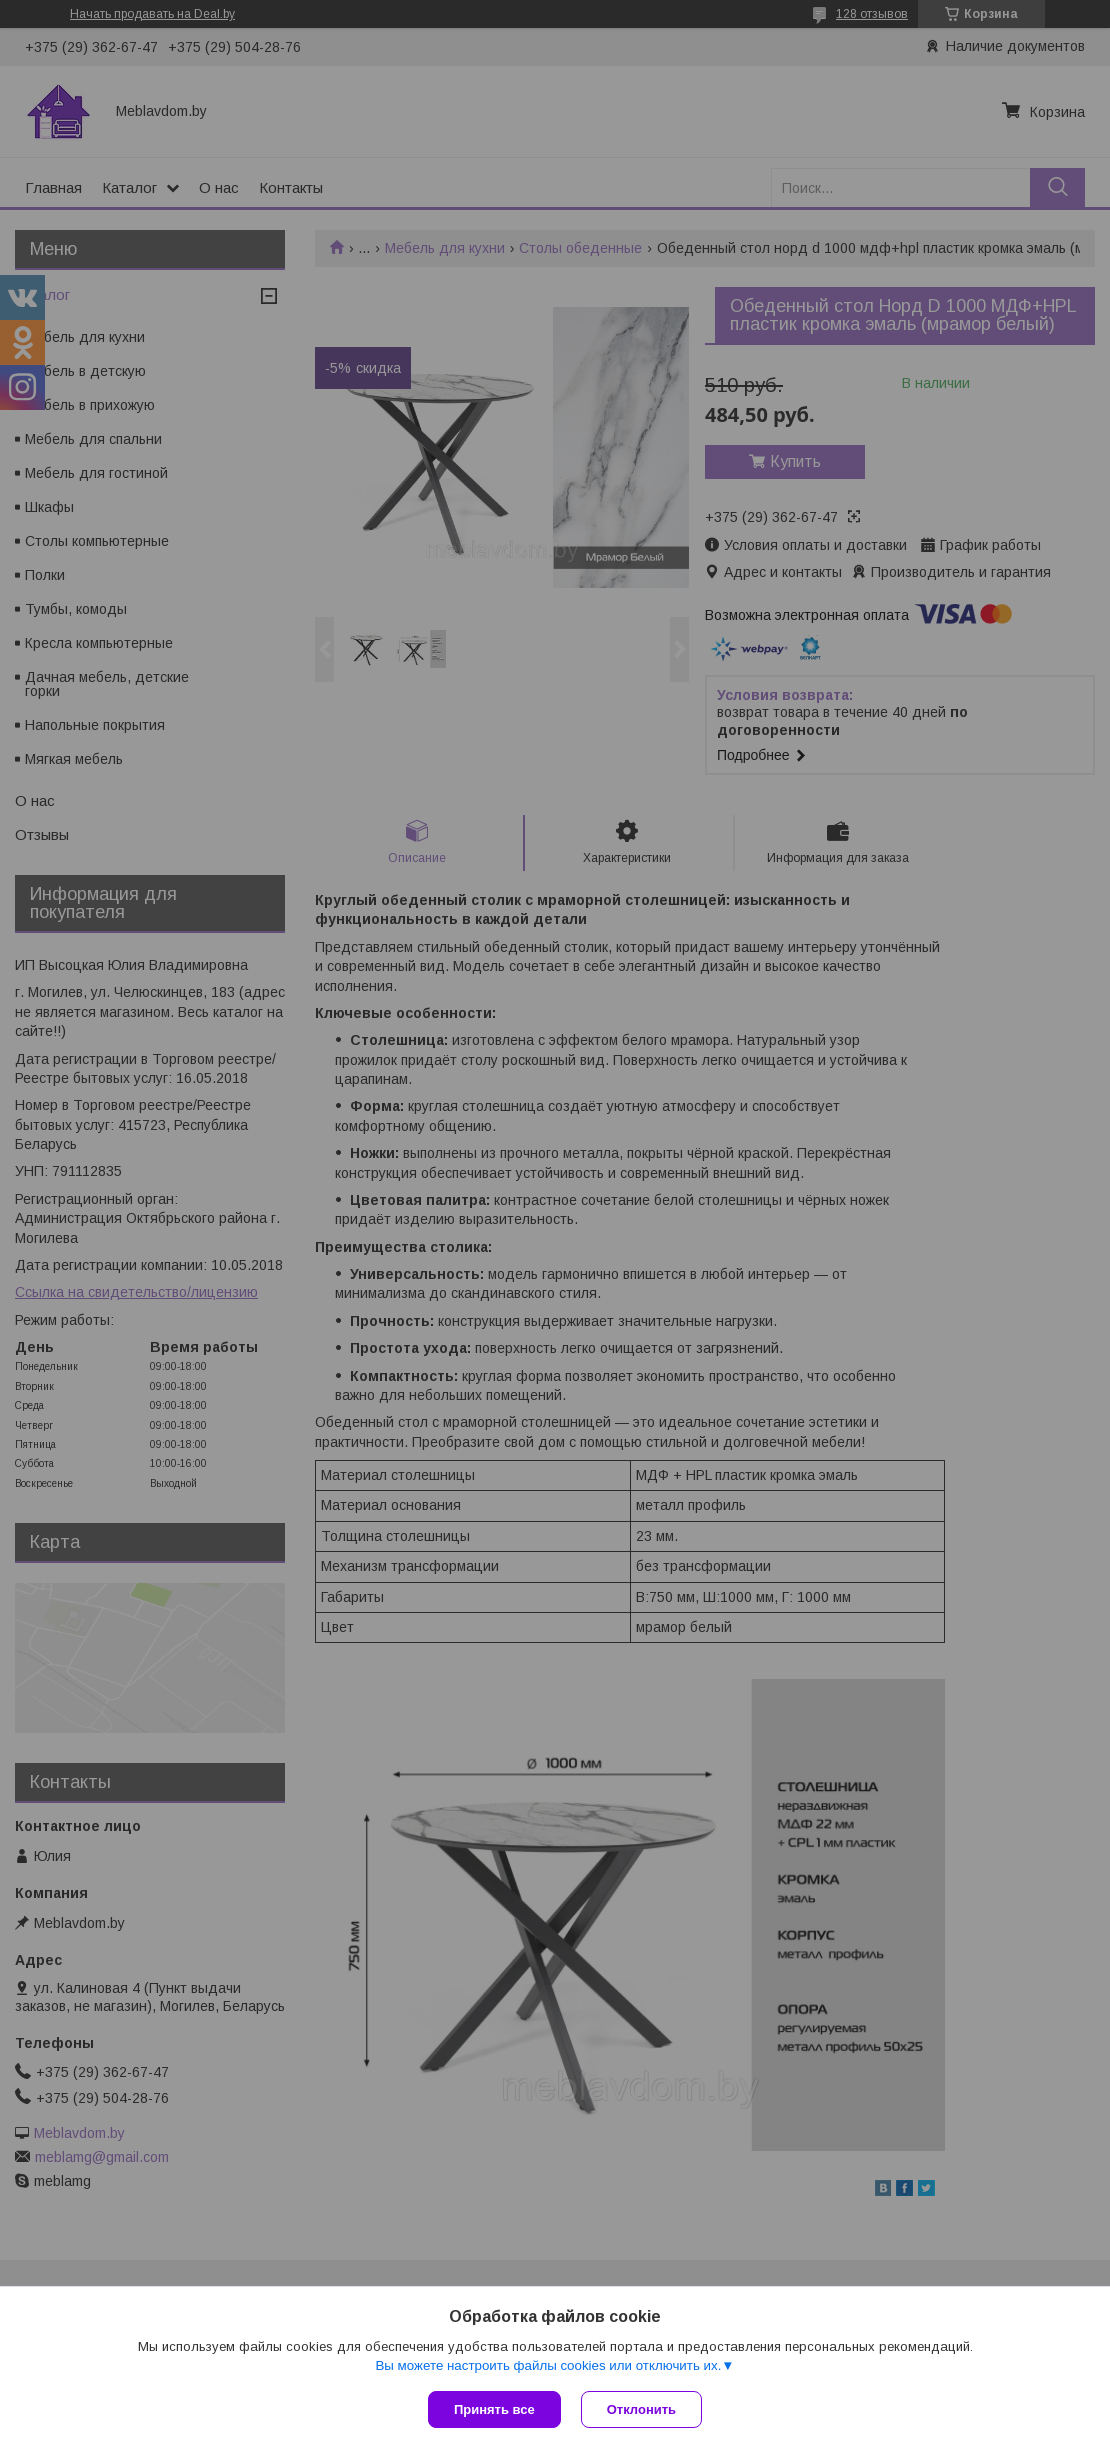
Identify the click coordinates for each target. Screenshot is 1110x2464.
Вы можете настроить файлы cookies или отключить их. (548, 2365)
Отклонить (641, 2409)
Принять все (494, 2409)
